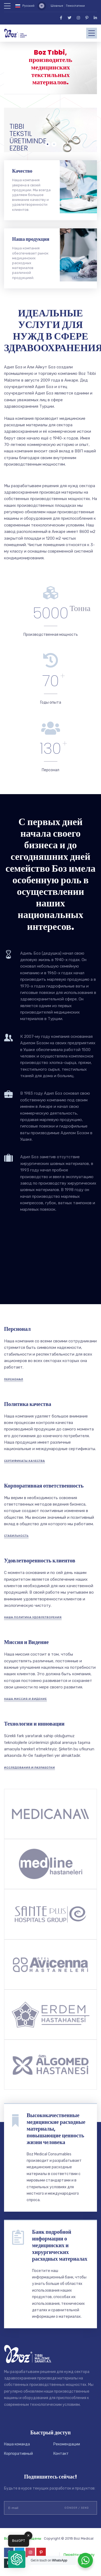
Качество (22, 170)
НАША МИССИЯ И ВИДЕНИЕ (25, 1699)
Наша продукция (30, 239)
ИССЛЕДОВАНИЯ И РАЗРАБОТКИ (29, 1767)
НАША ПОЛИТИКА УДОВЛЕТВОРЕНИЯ (33, 1617)
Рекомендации (66, 2444)
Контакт (61, 2453)
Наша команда (17, 2444)
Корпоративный (18, 2453)
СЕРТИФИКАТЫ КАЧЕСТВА (24, 1460)
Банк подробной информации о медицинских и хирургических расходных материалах (59, 2245)
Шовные (57, 6)
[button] (16, 2559)
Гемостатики (75, 6)
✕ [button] (28, 2535)
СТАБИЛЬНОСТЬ (16, 1535)
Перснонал (13, 1379)
